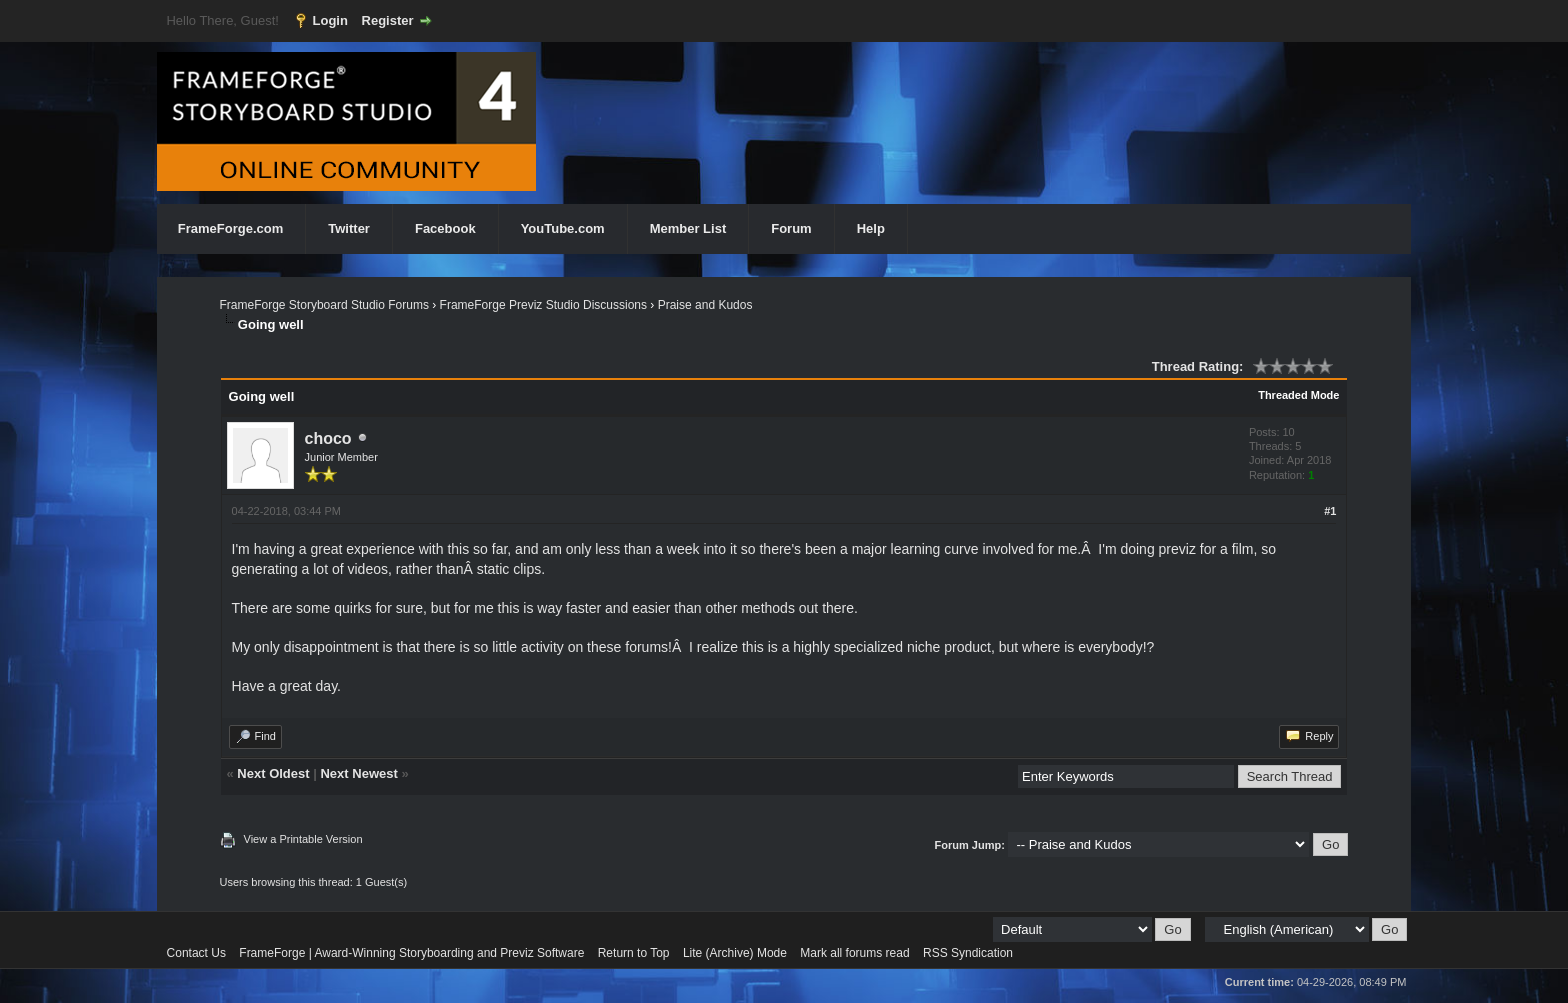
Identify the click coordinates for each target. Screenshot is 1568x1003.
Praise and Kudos (705, 305)
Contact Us (196, 953)
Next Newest (358, 773)
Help (871, 228)
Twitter (349, 228)
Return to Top (634, 953)
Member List (688, 228)
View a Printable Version (303, 839)
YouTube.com (563, 228)
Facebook (445, 228)
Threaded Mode (1298, 395)
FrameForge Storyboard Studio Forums (324, 305)
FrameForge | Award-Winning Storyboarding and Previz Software (411, 953)
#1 (1330, 511)
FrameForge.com (230, 228)
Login (330, 20)
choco (328, 438)
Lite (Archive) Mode (735, 953)
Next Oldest (273, 773)
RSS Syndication (968, 953)
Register (388, 20)
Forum (791, 228)
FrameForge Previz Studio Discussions (543, 305)
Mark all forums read (854, 953)
